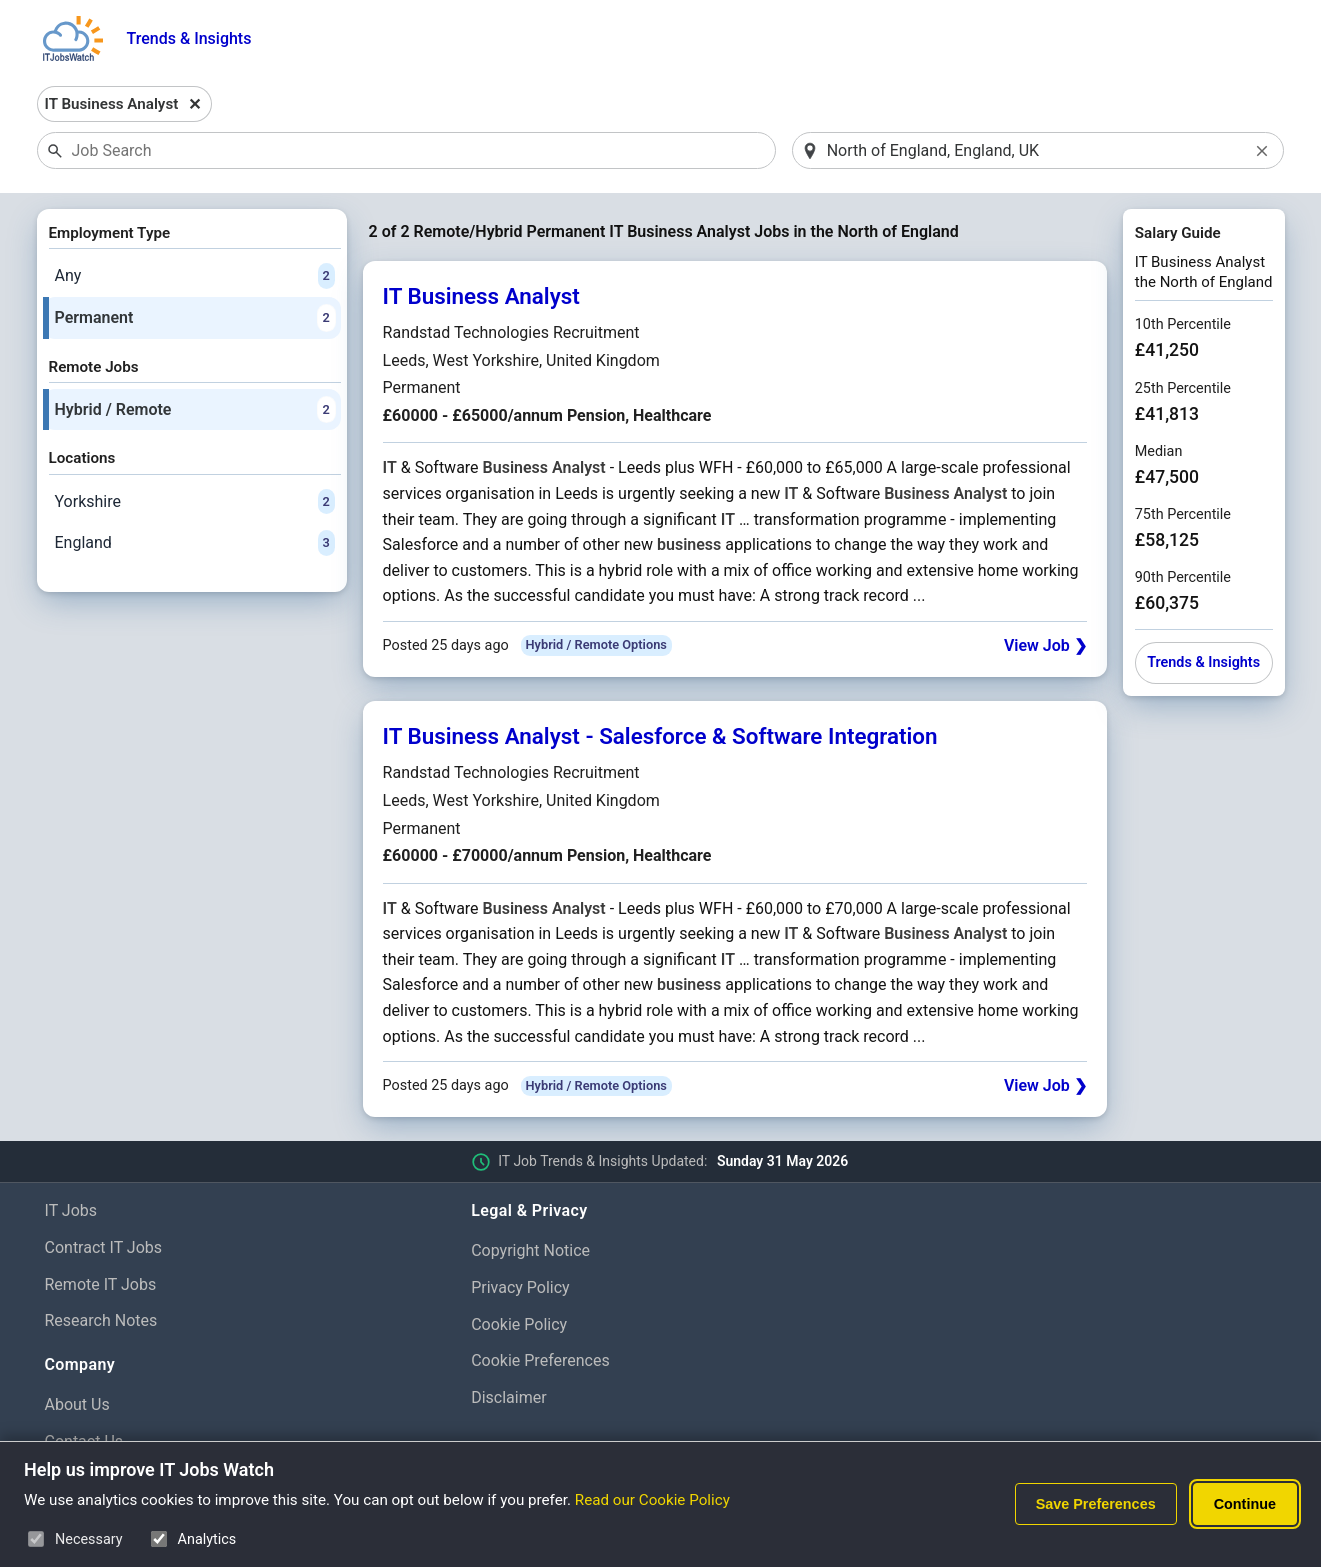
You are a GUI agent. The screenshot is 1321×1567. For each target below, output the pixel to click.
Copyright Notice (530, 1250)
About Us (77, 1404)
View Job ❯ (1045, 645)
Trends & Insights (189, 38)
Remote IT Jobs (101, 1284)
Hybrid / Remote (195, 410)
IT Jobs (71, 1210)
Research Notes (101, 1320)
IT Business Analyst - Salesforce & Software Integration (660, 736)
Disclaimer (508, 1397)
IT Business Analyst (481, 296)
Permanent (195, 318)
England (195, 543)
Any (195, 276)
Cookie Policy (519, 1324)
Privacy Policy (520, 1287)
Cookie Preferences (540, 1360)
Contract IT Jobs (104, 1247)
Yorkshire (195, 502)
